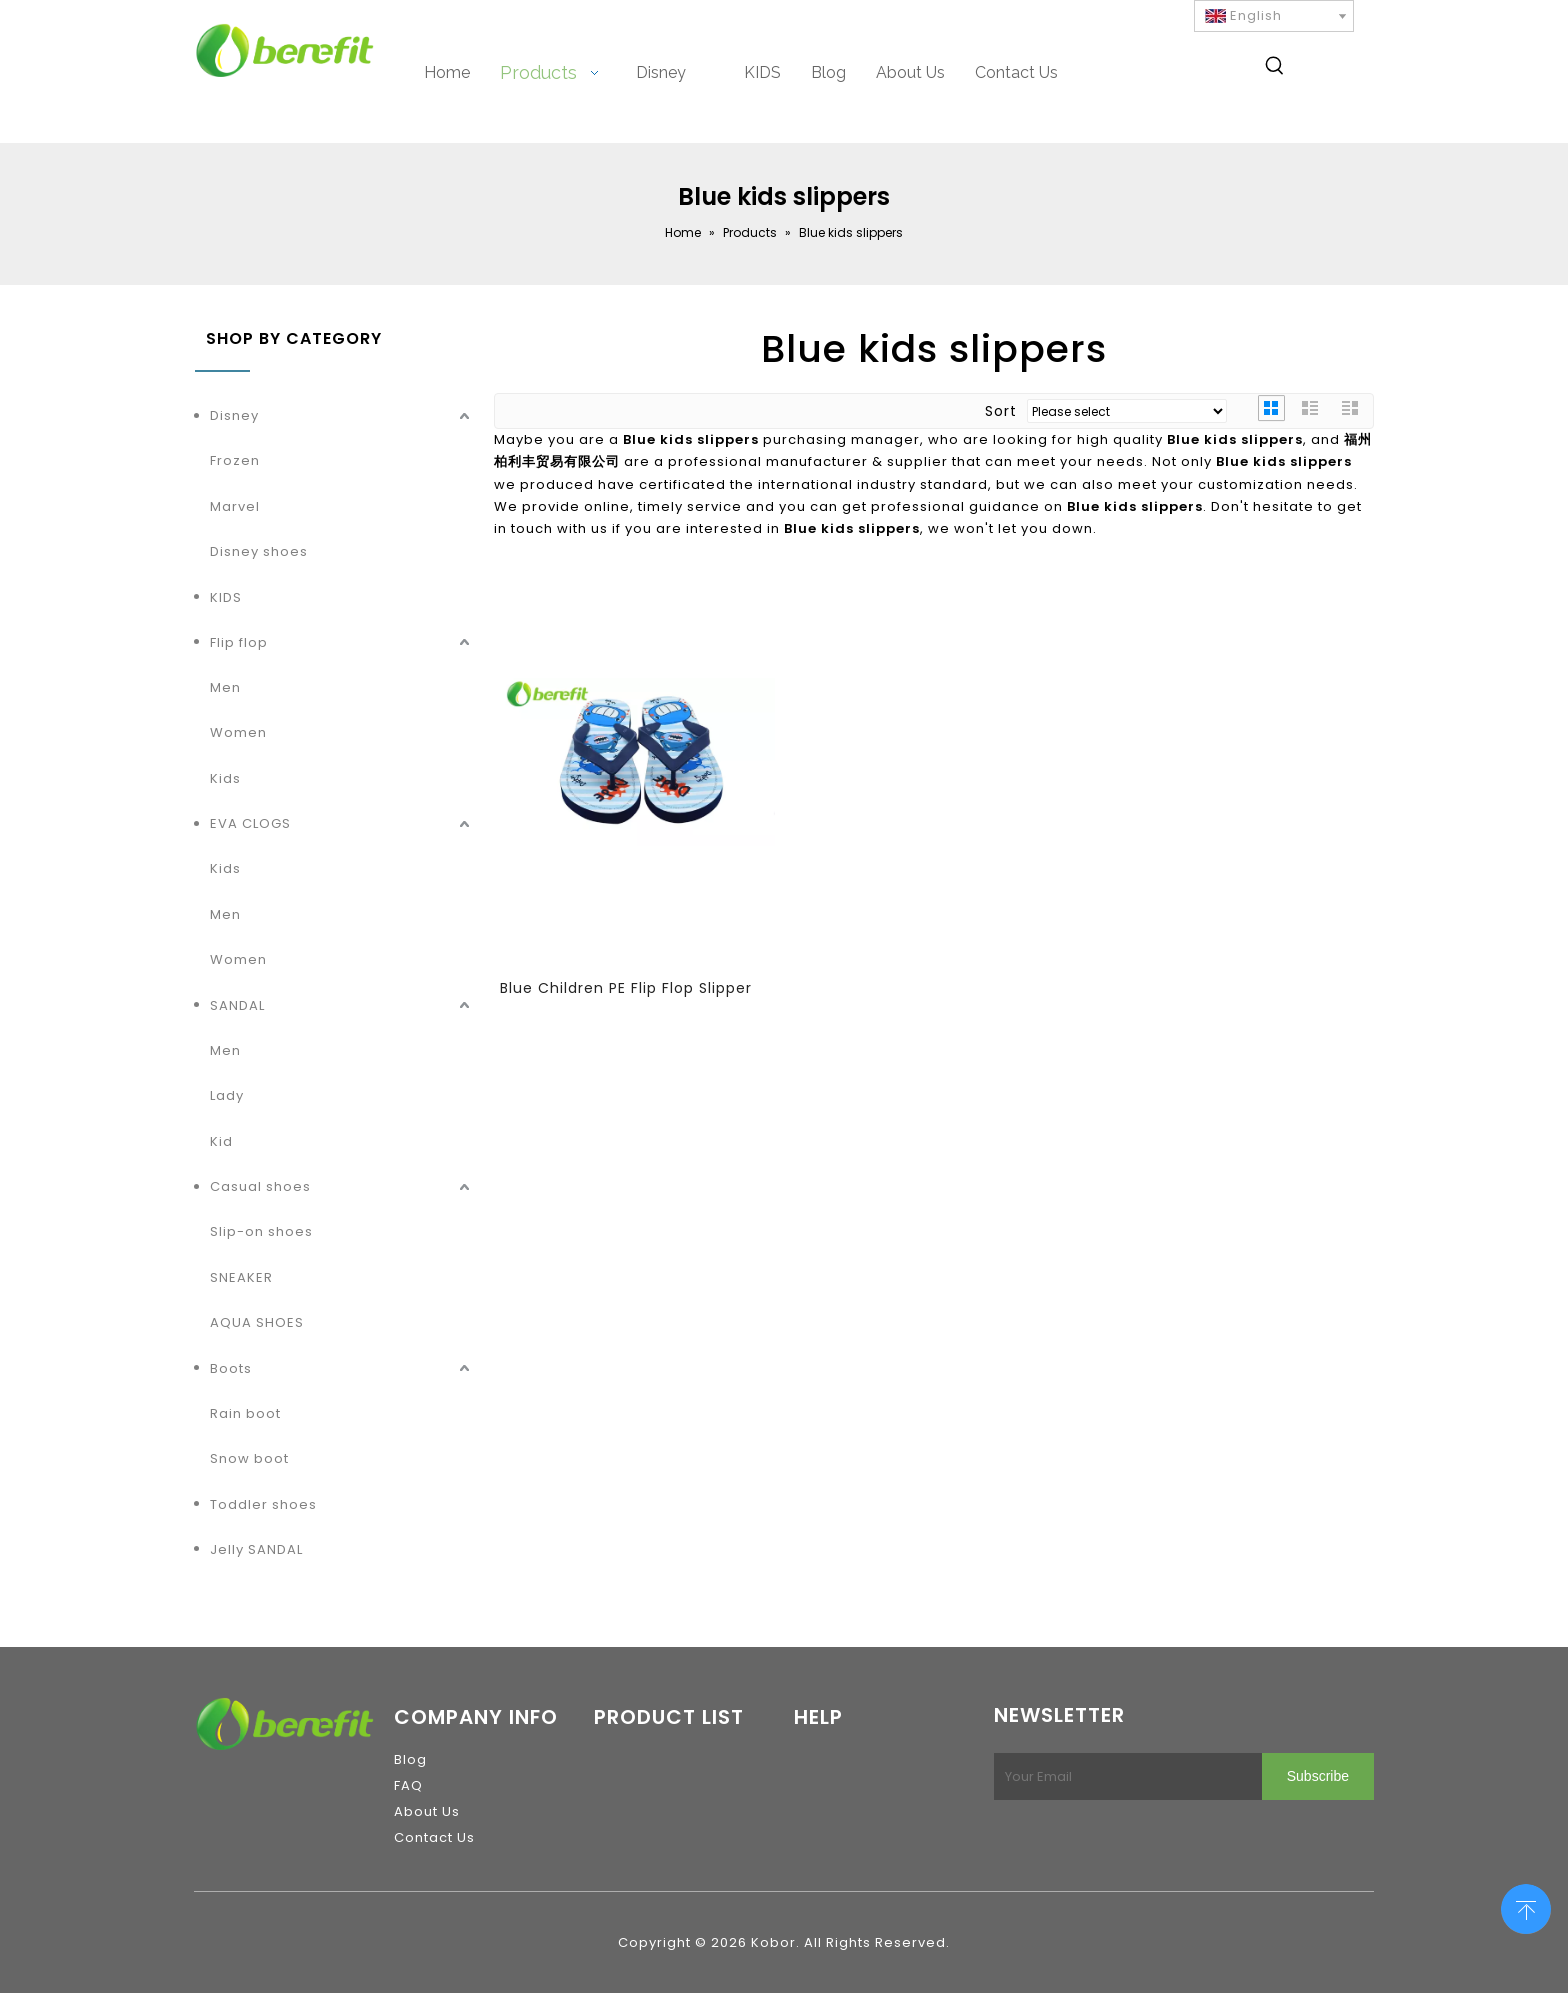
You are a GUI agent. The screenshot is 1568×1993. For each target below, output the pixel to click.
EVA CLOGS (250, 823)
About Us (427, 1811)
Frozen (235, 460)
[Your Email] (1124, 1776)
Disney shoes (259, 551)
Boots (231, 1368)
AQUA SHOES (257, 1322)
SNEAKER (241, 1277)
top (1526, 1907)
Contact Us (434, 1837)
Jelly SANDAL (256, 1549)
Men (225, 687)
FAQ (408, 1785)
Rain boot (245, 1413)
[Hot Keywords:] (1275, 69)
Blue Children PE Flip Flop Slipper (626, 988)
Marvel (235, 506)
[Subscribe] (1318, 1776)
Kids (225, 778)
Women (238, 732)
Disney (234, 415)
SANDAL (237, 1005)
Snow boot (249, 1458)
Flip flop (239, 642)
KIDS (226, 597)
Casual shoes (260, 1186)
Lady (227, 1095)
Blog (410, 1759)
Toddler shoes (263, 1504)
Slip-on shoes (261, 1231)
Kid (221, 1141)
